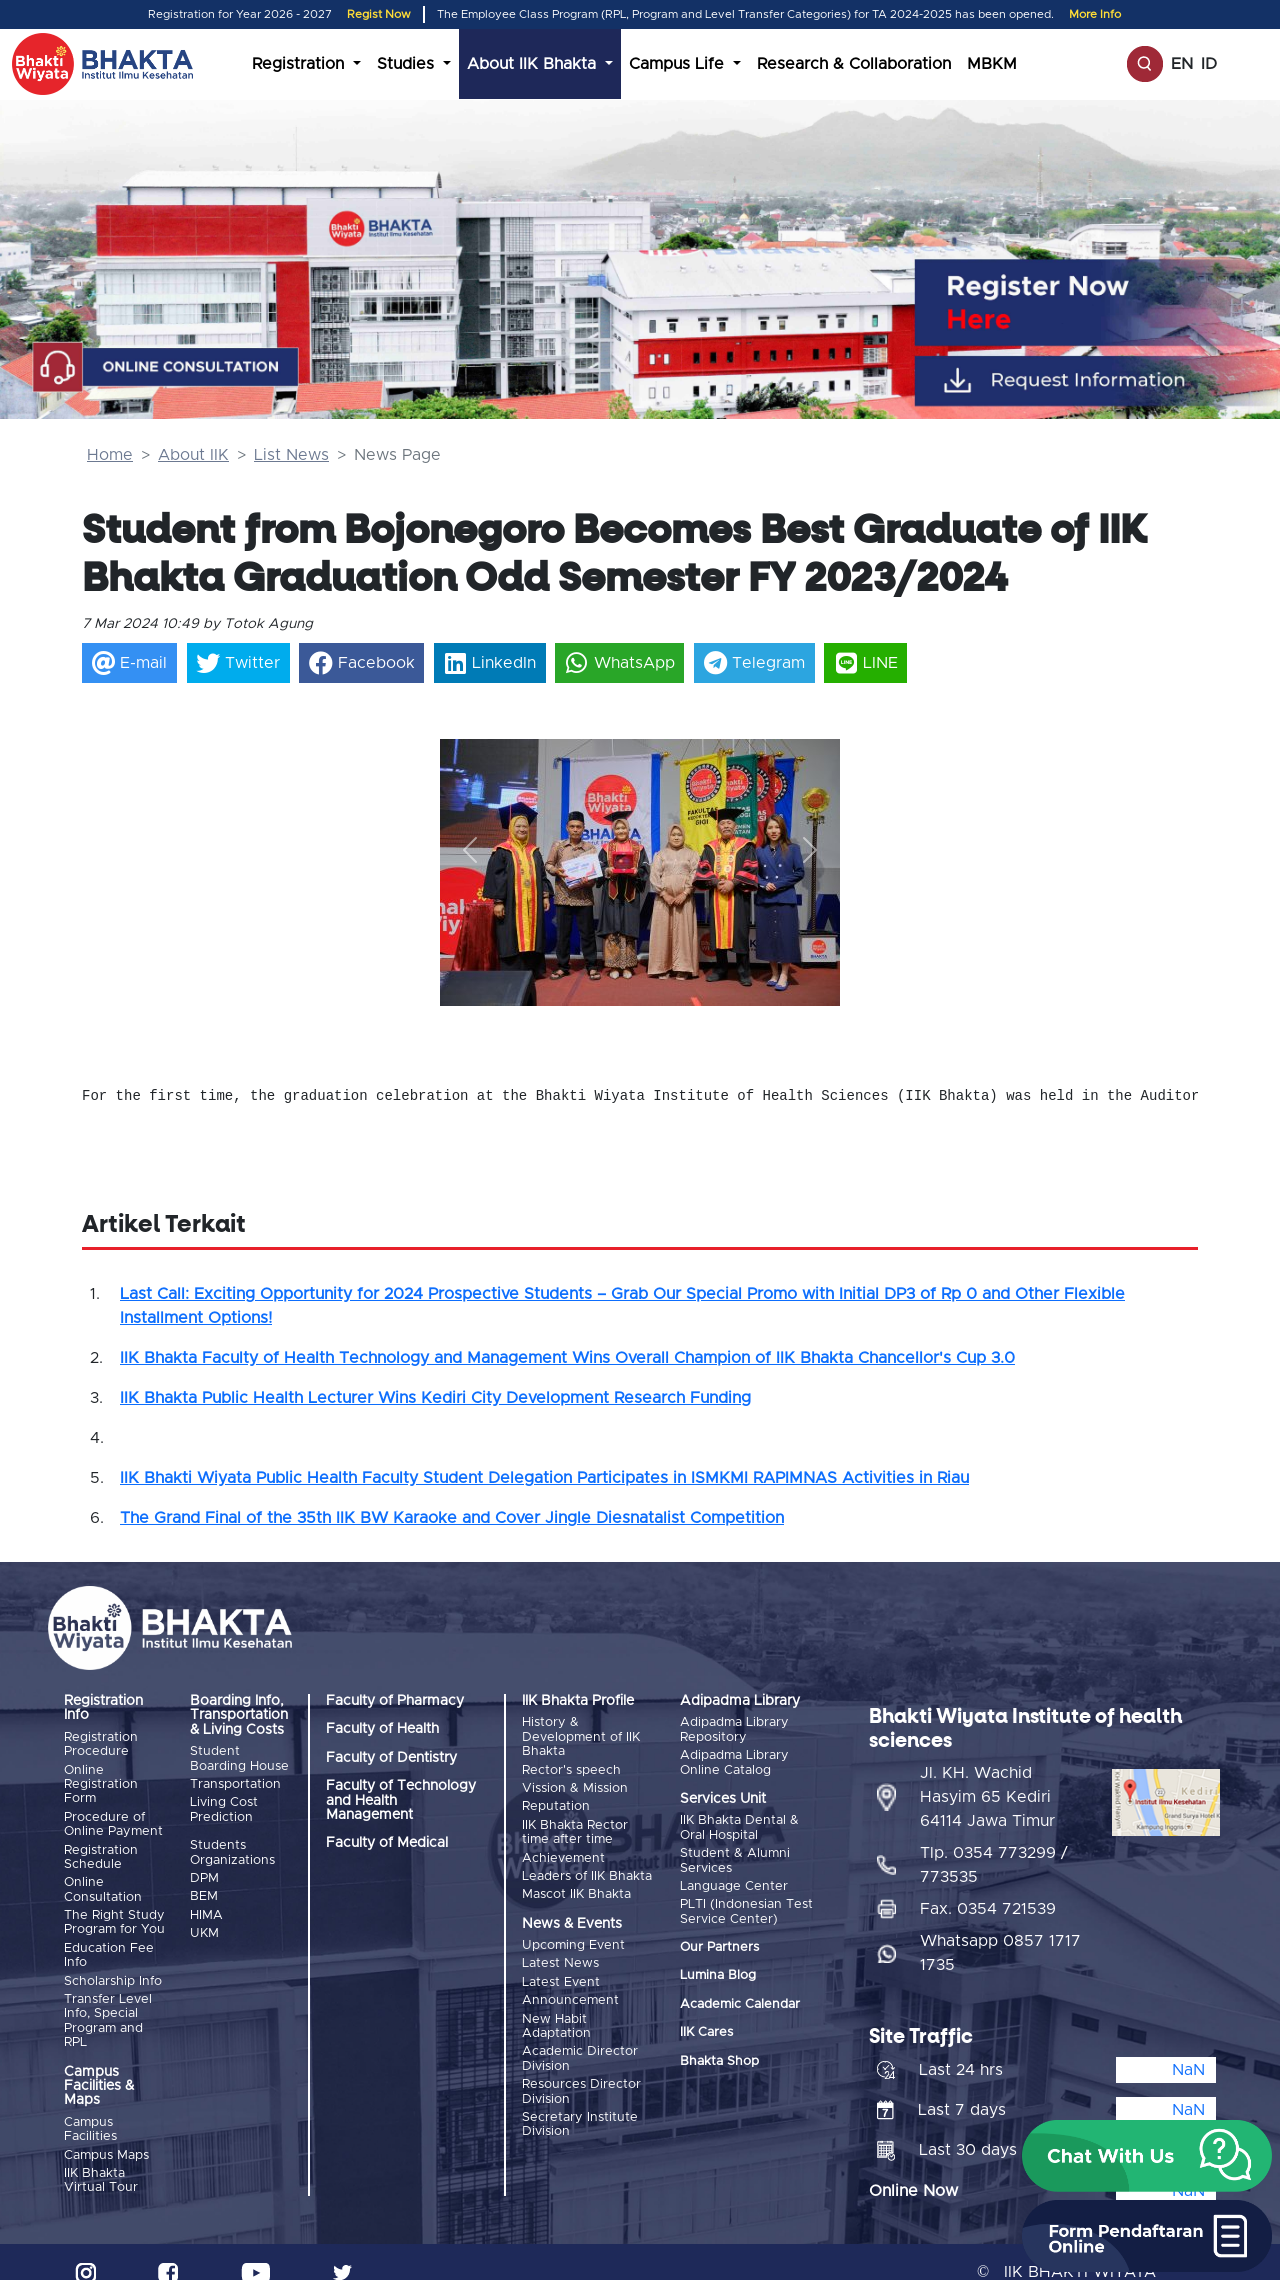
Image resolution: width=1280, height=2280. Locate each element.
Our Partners (719, 1939)
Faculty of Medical (387, 1843)
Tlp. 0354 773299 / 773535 (994, 1845)
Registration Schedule (101, 1851)
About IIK (193, 455)
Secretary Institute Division (580, 2096)
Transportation (235, 1782)
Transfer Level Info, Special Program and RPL (108, 2005)
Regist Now (379, 14)
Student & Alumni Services (735, 1856)
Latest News (560, 1947)
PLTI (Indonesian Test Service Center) (746, 1903)
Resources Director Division (581, 2065)
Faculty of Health (382, 1729)
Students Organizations (232, 1848)
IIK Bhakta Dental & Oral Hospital (739, 1825)
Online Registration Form (101, 1783)
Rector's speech (571, 1768)
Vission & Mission (575, 1784)
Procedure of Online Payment (113, 1820)
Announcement (570, 1980)
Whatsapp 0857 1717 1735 (1000, 1933)
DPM (204, 1872)
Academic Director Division (580, 2034)
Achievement (563, 1848)
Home (110, 455)
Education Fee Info (109, 1943)
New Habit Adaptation (556, 2004)
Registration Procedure (101, 1744)
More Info (1095, 14)
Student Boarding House (239, 1758)
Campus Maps (106, 2137)
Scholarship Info (113, 1967)
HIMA (206, 1905)
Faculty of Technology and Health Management (401, 1800)
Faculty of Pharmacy (395, 1701)
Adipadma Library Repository (734, 1729)
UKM (204, 1921)
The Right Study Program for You (114, 1912)
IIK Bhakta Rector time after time (575, 1824)
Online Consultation (103, 1881)
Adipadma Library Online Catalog (734, 1760)
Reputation (556, 1800)
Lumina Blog (718, 1967)
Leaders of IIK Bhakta (587, 1864)
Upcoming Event (573, 1931)
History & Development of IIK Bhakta (581, 1737)
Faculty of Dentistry (391, 1758)
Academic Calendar (740, 1996)
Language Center (734, 1880)
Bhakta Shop (719, 2053)
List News (291, 455)
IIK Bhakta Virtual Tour (101, 2160)
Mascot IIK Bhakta (576, 1880)
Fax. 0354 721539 (988, 1889)
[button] (470, 850)
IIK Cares (706, 2024)
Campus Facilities (90, 2113)
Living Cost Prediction (224, 1805)
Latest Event (561, 1964)
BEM (204, 1888)
